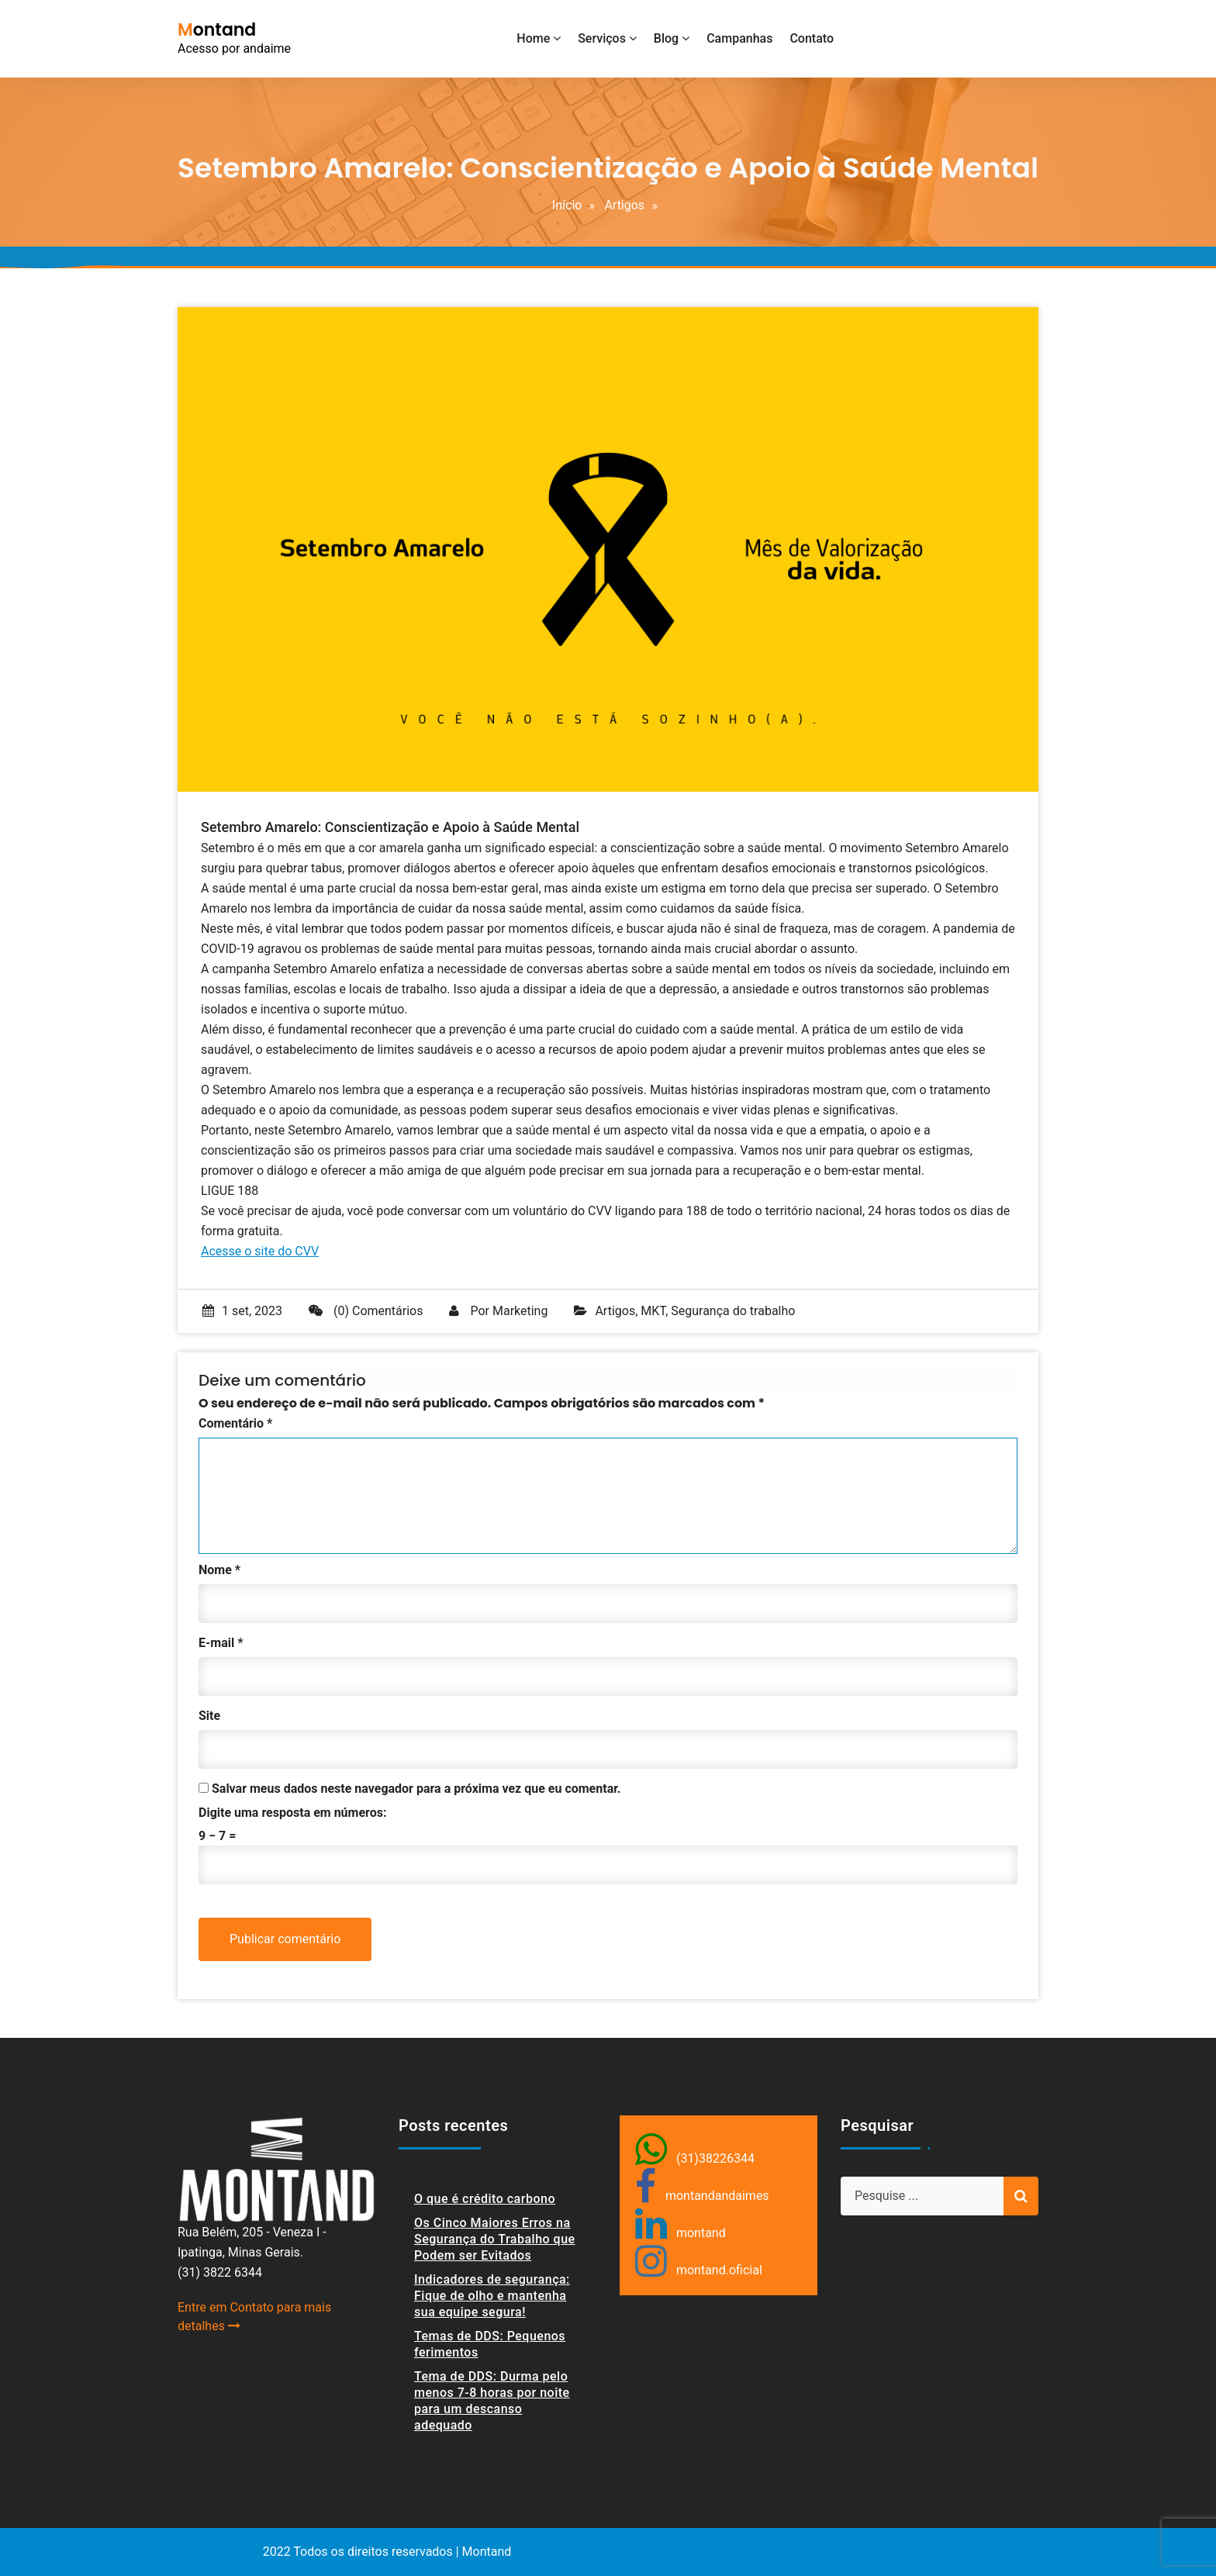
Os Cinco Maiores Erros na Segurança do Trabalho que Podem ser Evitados (494, 2239)
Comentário (235, 1423)
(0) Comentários (366, 1311)
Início (567, 205)
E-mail (221, 1642)
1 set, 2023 (242, 1311)
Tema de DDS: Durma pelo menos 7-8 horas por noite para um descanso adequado (492, 2401)
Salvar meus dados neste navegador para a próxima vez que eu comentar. (416, 1788)
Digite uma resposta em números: (292, 1812)
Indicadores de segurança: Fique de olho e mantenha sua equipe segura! (492, 2295)
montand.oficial (719, 2270)
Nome (219, 1570)
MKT (653, 1311)
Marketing (520, 1311)
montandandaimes (717, 2195)
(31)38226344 (715, 2158)
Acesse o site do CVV (260, 1251)
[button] (1183, 22)
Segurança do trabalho (733, 1311)
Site (209, 1715)
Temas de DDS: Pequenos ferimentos (489, 2344)
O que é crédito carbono (484, 2198)
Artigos (624, 205)
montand (701, 2233)
